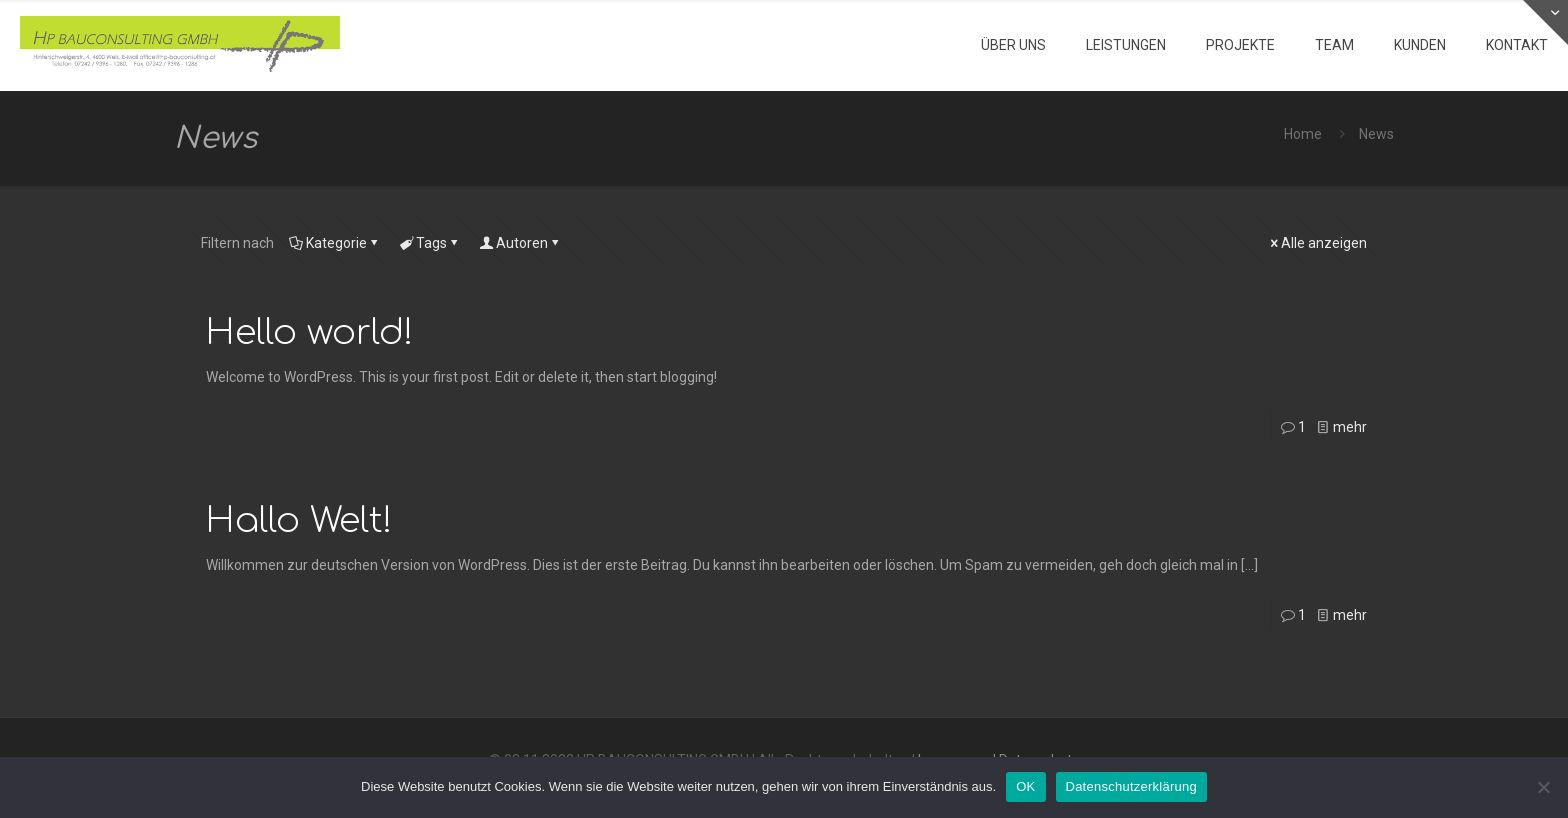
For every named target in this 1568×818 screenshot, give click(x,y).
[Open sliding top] (1545, 22)
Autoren (520, 243)
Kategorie (335, 243)
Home (1303, 134)
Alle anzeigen (1317, 243)
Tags (430, 243)
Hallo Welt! (299, 520)
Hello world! (310, 332)
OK (1025, 786)
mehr (1350, 427)
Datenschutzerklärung (1131, 786)
